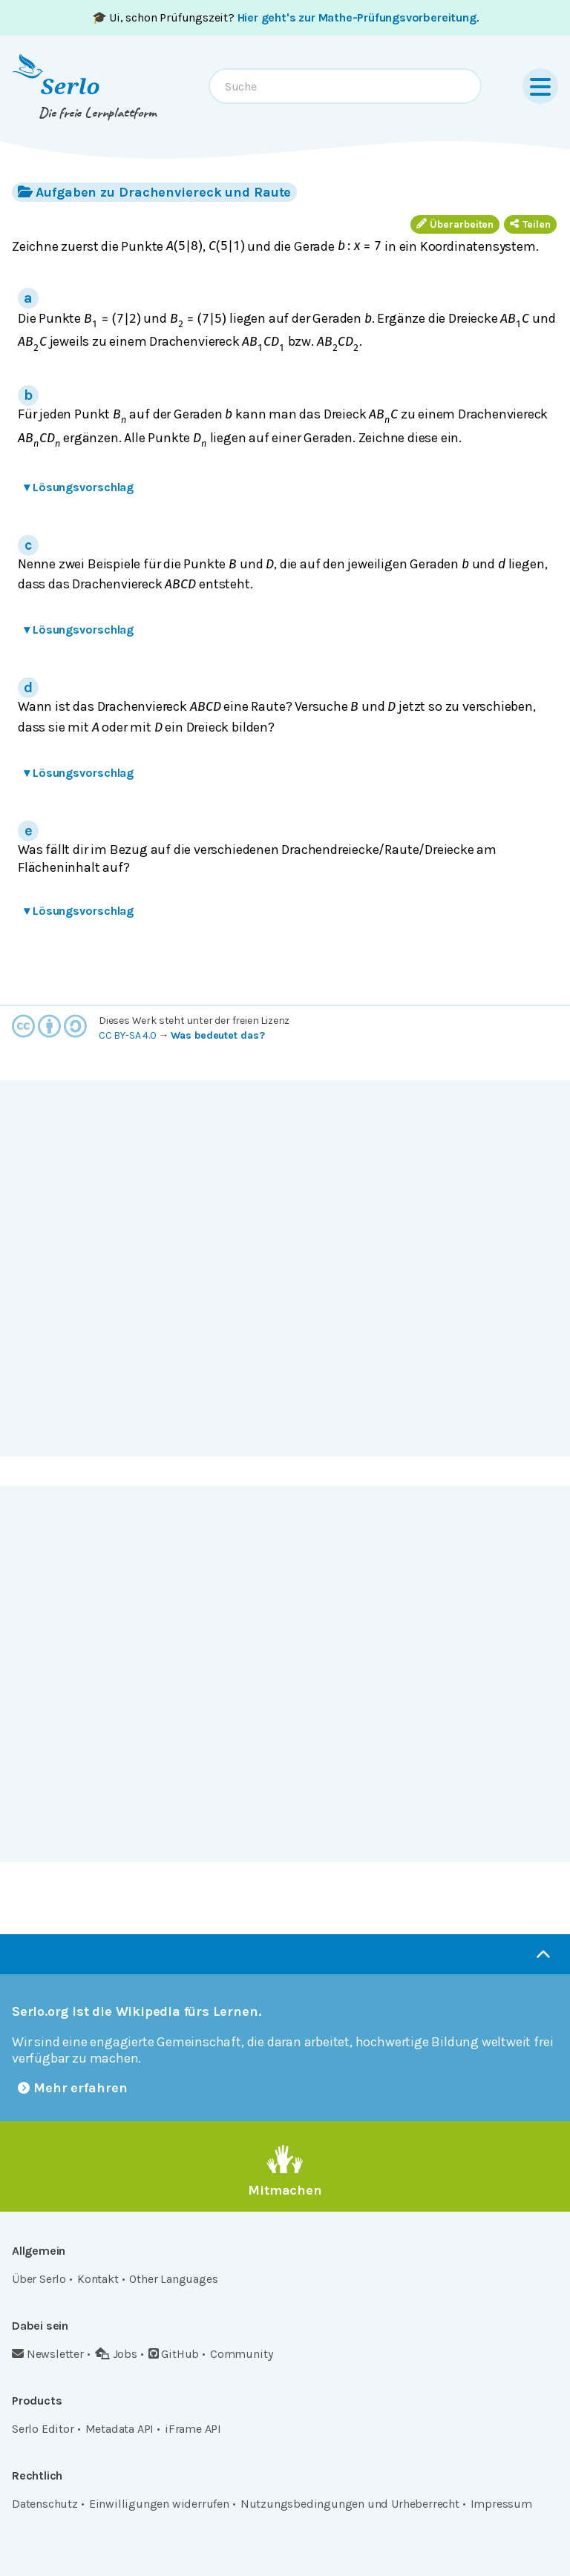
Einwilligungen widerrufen (159, 2504)
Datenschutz (45, 2504)
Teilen (530, 224)
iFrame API (193, 2429)
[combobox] (345, 86)
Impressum (501, 2504)
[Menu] (540, 86)
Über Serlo (39, 2279)
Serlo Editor (43, 2429)
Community (241, 2354)
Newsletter (48, 2354)
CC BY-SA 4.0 (128, 1035)
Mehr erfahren (73, 2088)
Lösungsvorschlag (79, 487)
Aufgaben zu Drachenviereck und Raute (154, 191)
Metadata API (119, 2429)
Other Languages (173, 2279)
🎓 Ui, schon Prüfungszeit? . (285, 17)
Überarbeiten (455, 224)
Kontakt (98, 2279)
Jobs (116, 2354)
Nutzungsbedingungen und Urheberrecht (349, 2504)
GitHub (174, 2354)
